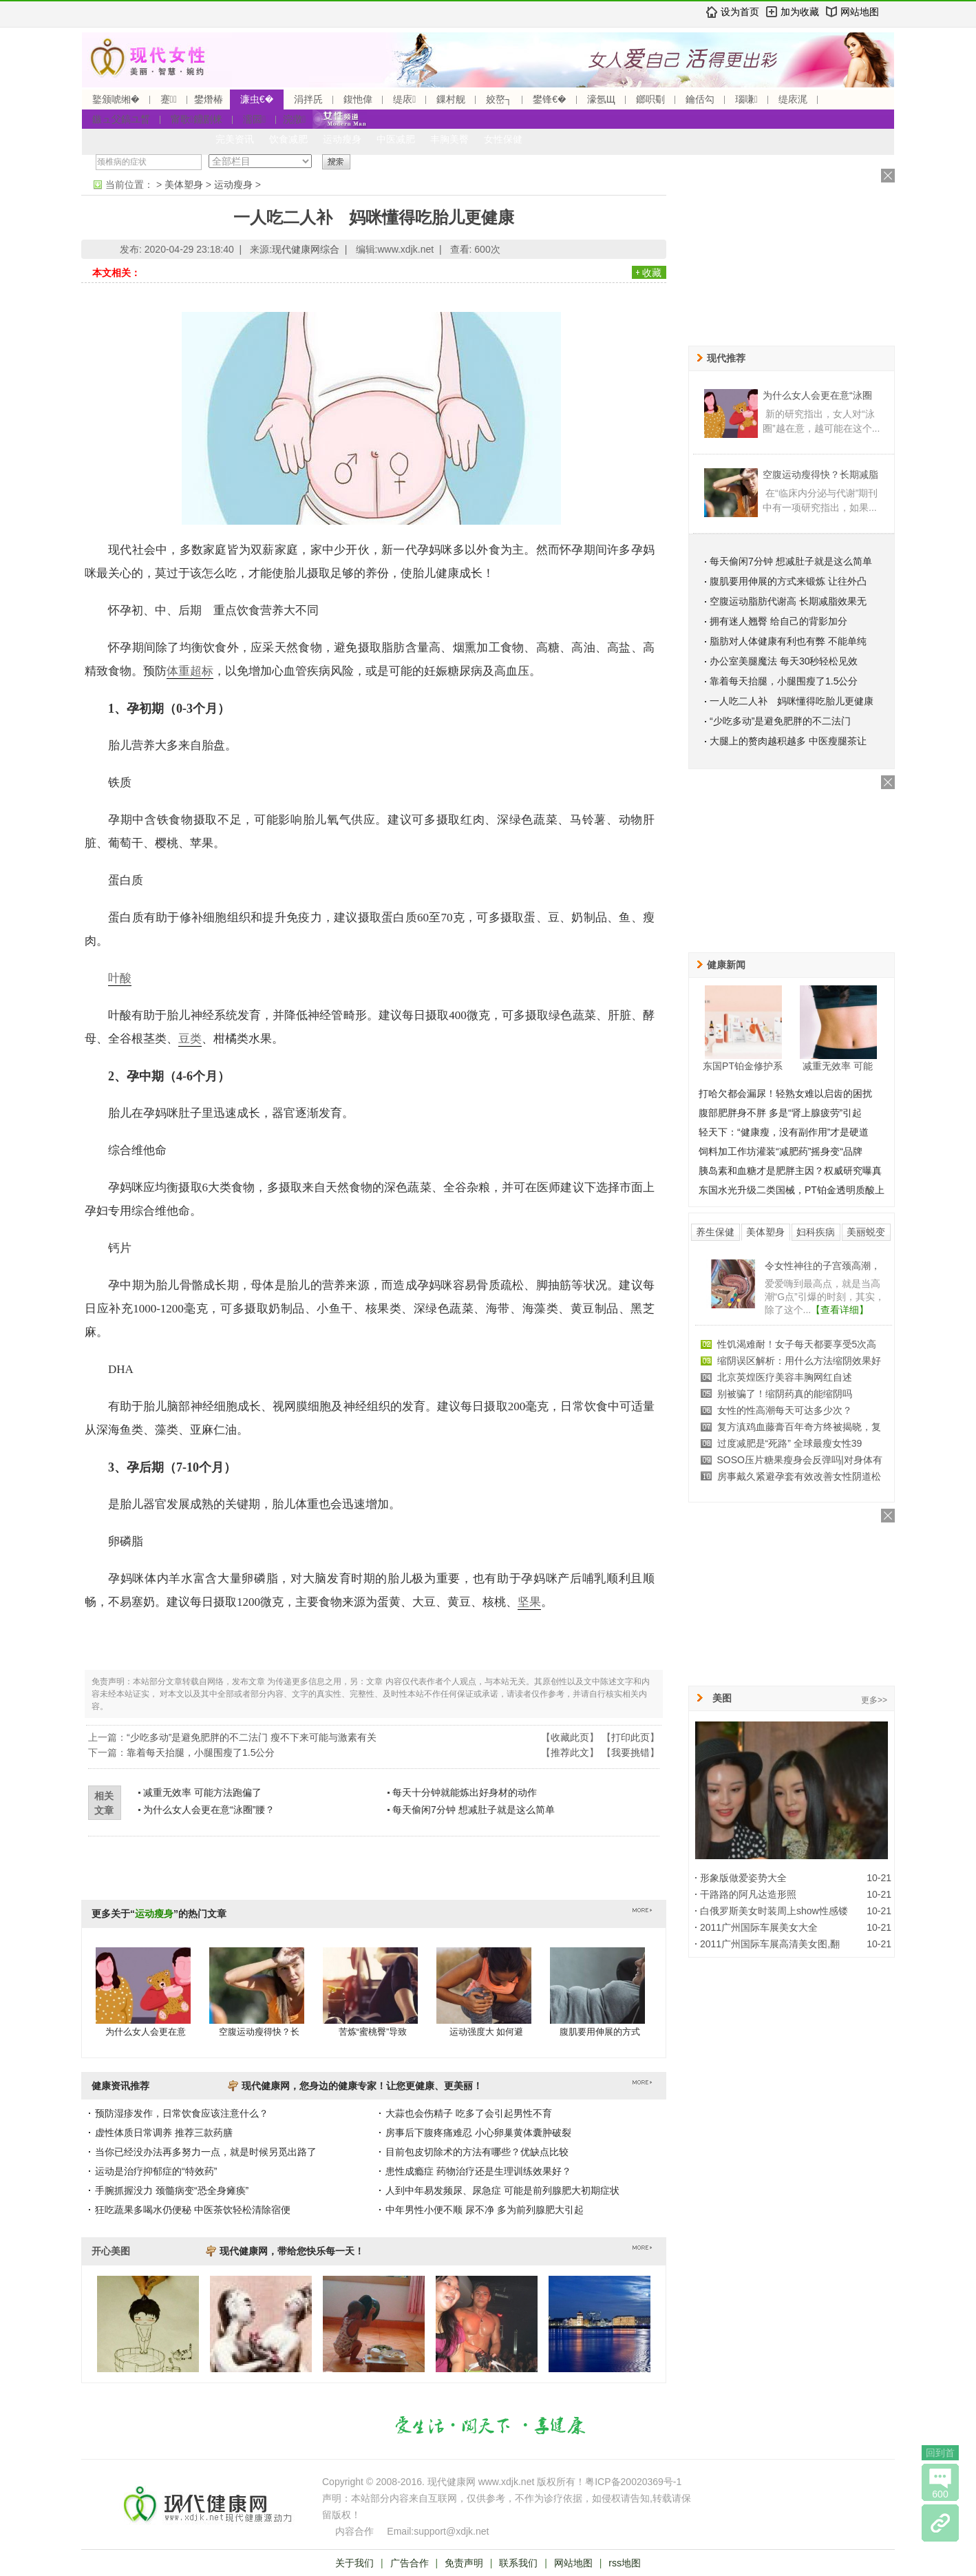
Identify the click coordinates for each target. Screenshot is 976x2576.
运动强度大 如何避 (486, 2032)
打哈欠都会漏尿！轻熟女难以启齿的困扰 (785, 1093)
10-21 (879, 1877)
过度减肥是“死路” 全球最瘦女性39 (789, 1443)
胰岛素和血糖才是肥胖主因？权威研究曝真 (790, 1170)
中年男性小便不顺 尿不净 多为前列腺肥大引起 (484, 2209)
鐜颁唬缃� (116, 99)
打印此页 (630, 1737)
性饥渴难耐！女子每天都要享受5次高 (797, 1344)
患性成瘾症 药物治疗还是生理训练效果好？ (478, 2171)
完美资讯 (234, 139)
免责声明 (464, 2562)
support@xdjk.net (451, 2531)
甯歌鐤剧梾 (196, 119)
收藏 (651, 272)
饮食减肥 (288, 139)
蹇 (168, 99)
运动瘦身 (342, 139)
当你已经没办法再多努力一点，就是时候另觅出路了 (206, 2151)
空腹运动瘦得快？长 (259, 2032)
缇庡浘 (792, 99)
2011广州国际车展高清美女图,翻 (770, 1943)
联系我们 (518, 2562)
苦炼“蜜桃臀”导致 (373, 2032)
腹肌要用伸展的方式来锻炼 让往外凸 (788, 581)
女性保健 (503, 139)
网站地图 (859, 11)
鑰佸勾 (700, 99)
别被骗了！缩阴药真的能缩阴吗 (784, 1393)
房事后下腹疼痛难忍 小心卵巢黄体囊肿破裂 (478, 2132)
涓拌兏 (308, 99)
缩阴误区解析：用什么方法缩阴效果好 (799, 1360)
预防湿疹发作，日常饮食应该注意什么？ (181, 2113)
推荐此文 (570, 1752)
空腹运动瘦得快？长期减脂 (820, 474)
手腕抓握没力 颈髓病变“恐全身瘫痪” (171, 2190)
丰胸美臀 (449, 139)
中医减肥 (395, 139)
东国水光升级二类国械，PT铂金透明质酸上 (791, 1189)
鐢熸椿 (208, 99)
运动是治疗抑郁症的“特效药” (156, 2171)
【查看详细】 (840, 1309)
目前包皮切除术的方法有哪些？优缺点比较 (477, 2151)
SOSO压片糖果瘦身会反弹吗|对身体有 (799, 1459)
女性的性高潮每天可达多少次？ (784, 1410)
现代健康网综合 (305, 249)
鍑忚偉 (357, 99)
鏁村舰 (450, 99)
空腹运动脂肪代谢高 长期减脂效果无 (788, 601)
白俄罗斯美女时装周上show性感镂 (774, 1910)
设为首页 (740, 11)
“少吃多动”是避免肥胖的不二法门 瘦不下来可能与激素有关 (251, 1737)
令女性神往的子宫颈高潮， (822, 1265)
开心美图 (111, 2250)
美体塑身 (184, 184)
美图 (722, 1698)
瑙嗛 (746, 99)
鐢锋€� (549, 99)
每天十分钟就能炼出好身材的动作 (464, 1792)
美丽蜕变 (866, 1231)
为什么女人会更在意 (145, 2032)
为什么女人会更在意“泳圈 (817, 395)
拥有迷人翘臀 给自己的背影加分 (778, 621)
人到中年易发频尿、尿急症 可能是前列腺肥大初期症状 (502, 2190)
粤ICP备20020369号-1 (633, 2481)
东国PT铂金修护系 (743, 1065)
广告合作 (409, 2562)
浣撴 (294, 119)
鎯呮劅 (650, 99)
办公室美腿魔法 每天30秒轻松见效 (784, 661)
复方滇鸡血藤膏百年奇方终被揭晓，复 (799, 1426)
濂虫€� (256, 99)
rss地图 (624, 2562)
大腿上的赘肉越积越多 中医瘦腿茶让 (788, 740)
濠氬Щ (601, 99)
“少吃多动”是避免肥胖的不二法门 (780, 720)
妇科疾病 (815, 1231)
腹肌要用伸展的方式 (600, 2032)
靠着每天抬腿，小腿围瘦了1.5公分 (201, 1752)
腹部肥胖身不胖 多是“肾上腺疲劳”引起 (780, 1112)
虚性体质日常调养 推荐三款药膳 (164, 2132)
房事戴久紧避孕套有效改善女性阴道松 (799, 1476)
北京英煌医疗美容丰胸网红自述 (784, 1377)
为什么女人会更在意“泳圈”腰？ (209, 1809)
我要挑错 (630, 1752)
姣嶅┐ (499, 99)
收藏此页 (570, 1737)
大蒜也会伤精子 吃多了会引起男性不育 (468, 2113)
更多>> (874, 1700)
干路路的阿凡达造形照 (748, 1894)
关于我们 (354, 2562)
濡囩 (254, 119)
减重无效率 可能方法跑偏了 (202, 1792)
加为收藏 (800, 11)
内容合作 (354, 2531)
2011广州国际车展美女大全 (759, 1927)
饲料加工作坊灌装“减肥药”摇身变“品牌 (780, 1151)
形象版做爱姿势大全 (743, 1877)
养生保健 (715, 1231)
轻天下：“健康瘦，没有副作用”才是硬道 (784, 1132)
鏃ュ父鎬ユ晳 (121, 119)
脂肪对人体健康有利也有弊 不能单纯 (788, 641)
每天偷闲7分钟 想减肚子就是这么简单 (473, 1809)
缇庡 (404, 99)
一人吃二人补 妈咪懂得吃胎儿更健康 (791, 700)
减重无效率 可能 (838, 1065)
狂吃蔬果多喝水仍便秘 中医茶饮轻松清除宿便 (192, 2209)
